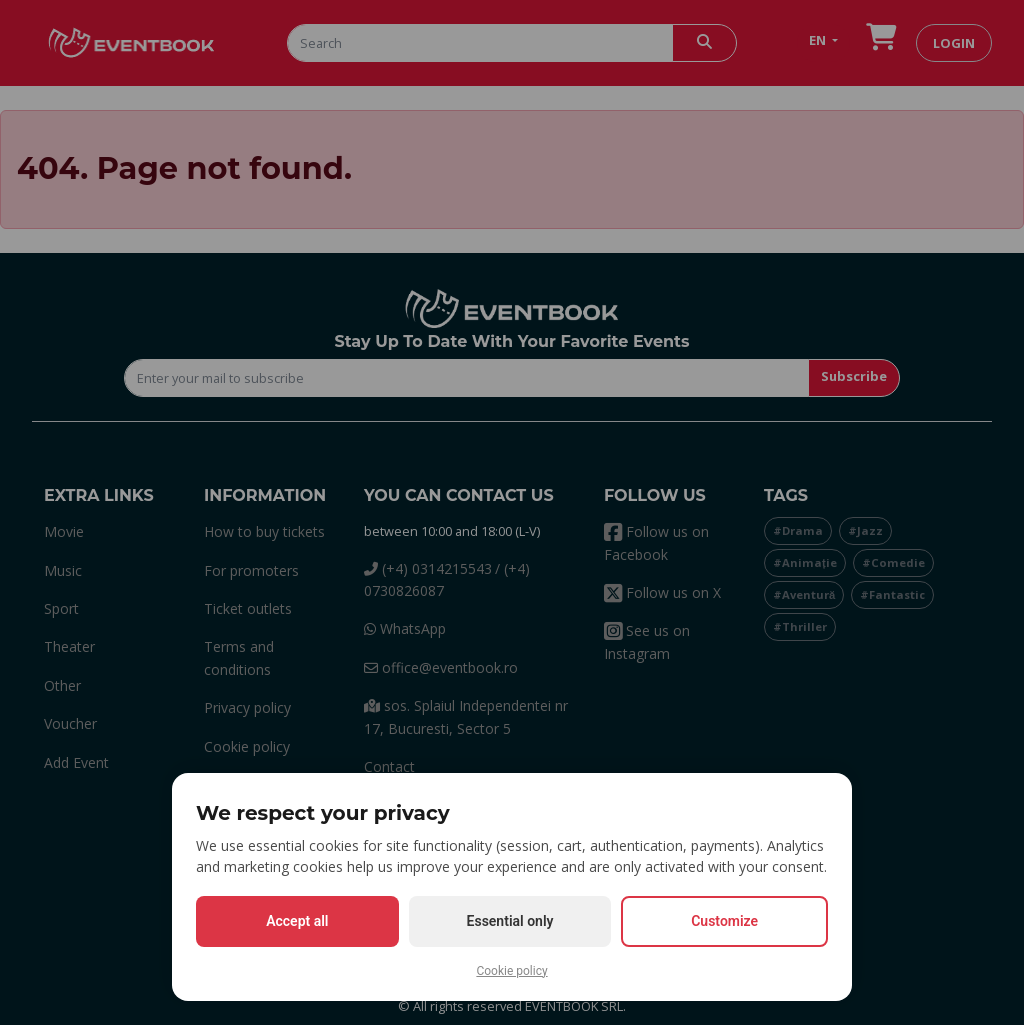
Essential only (510, 921)
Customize (724, 921)
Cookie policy (511, 971)
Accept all (297, 921)
